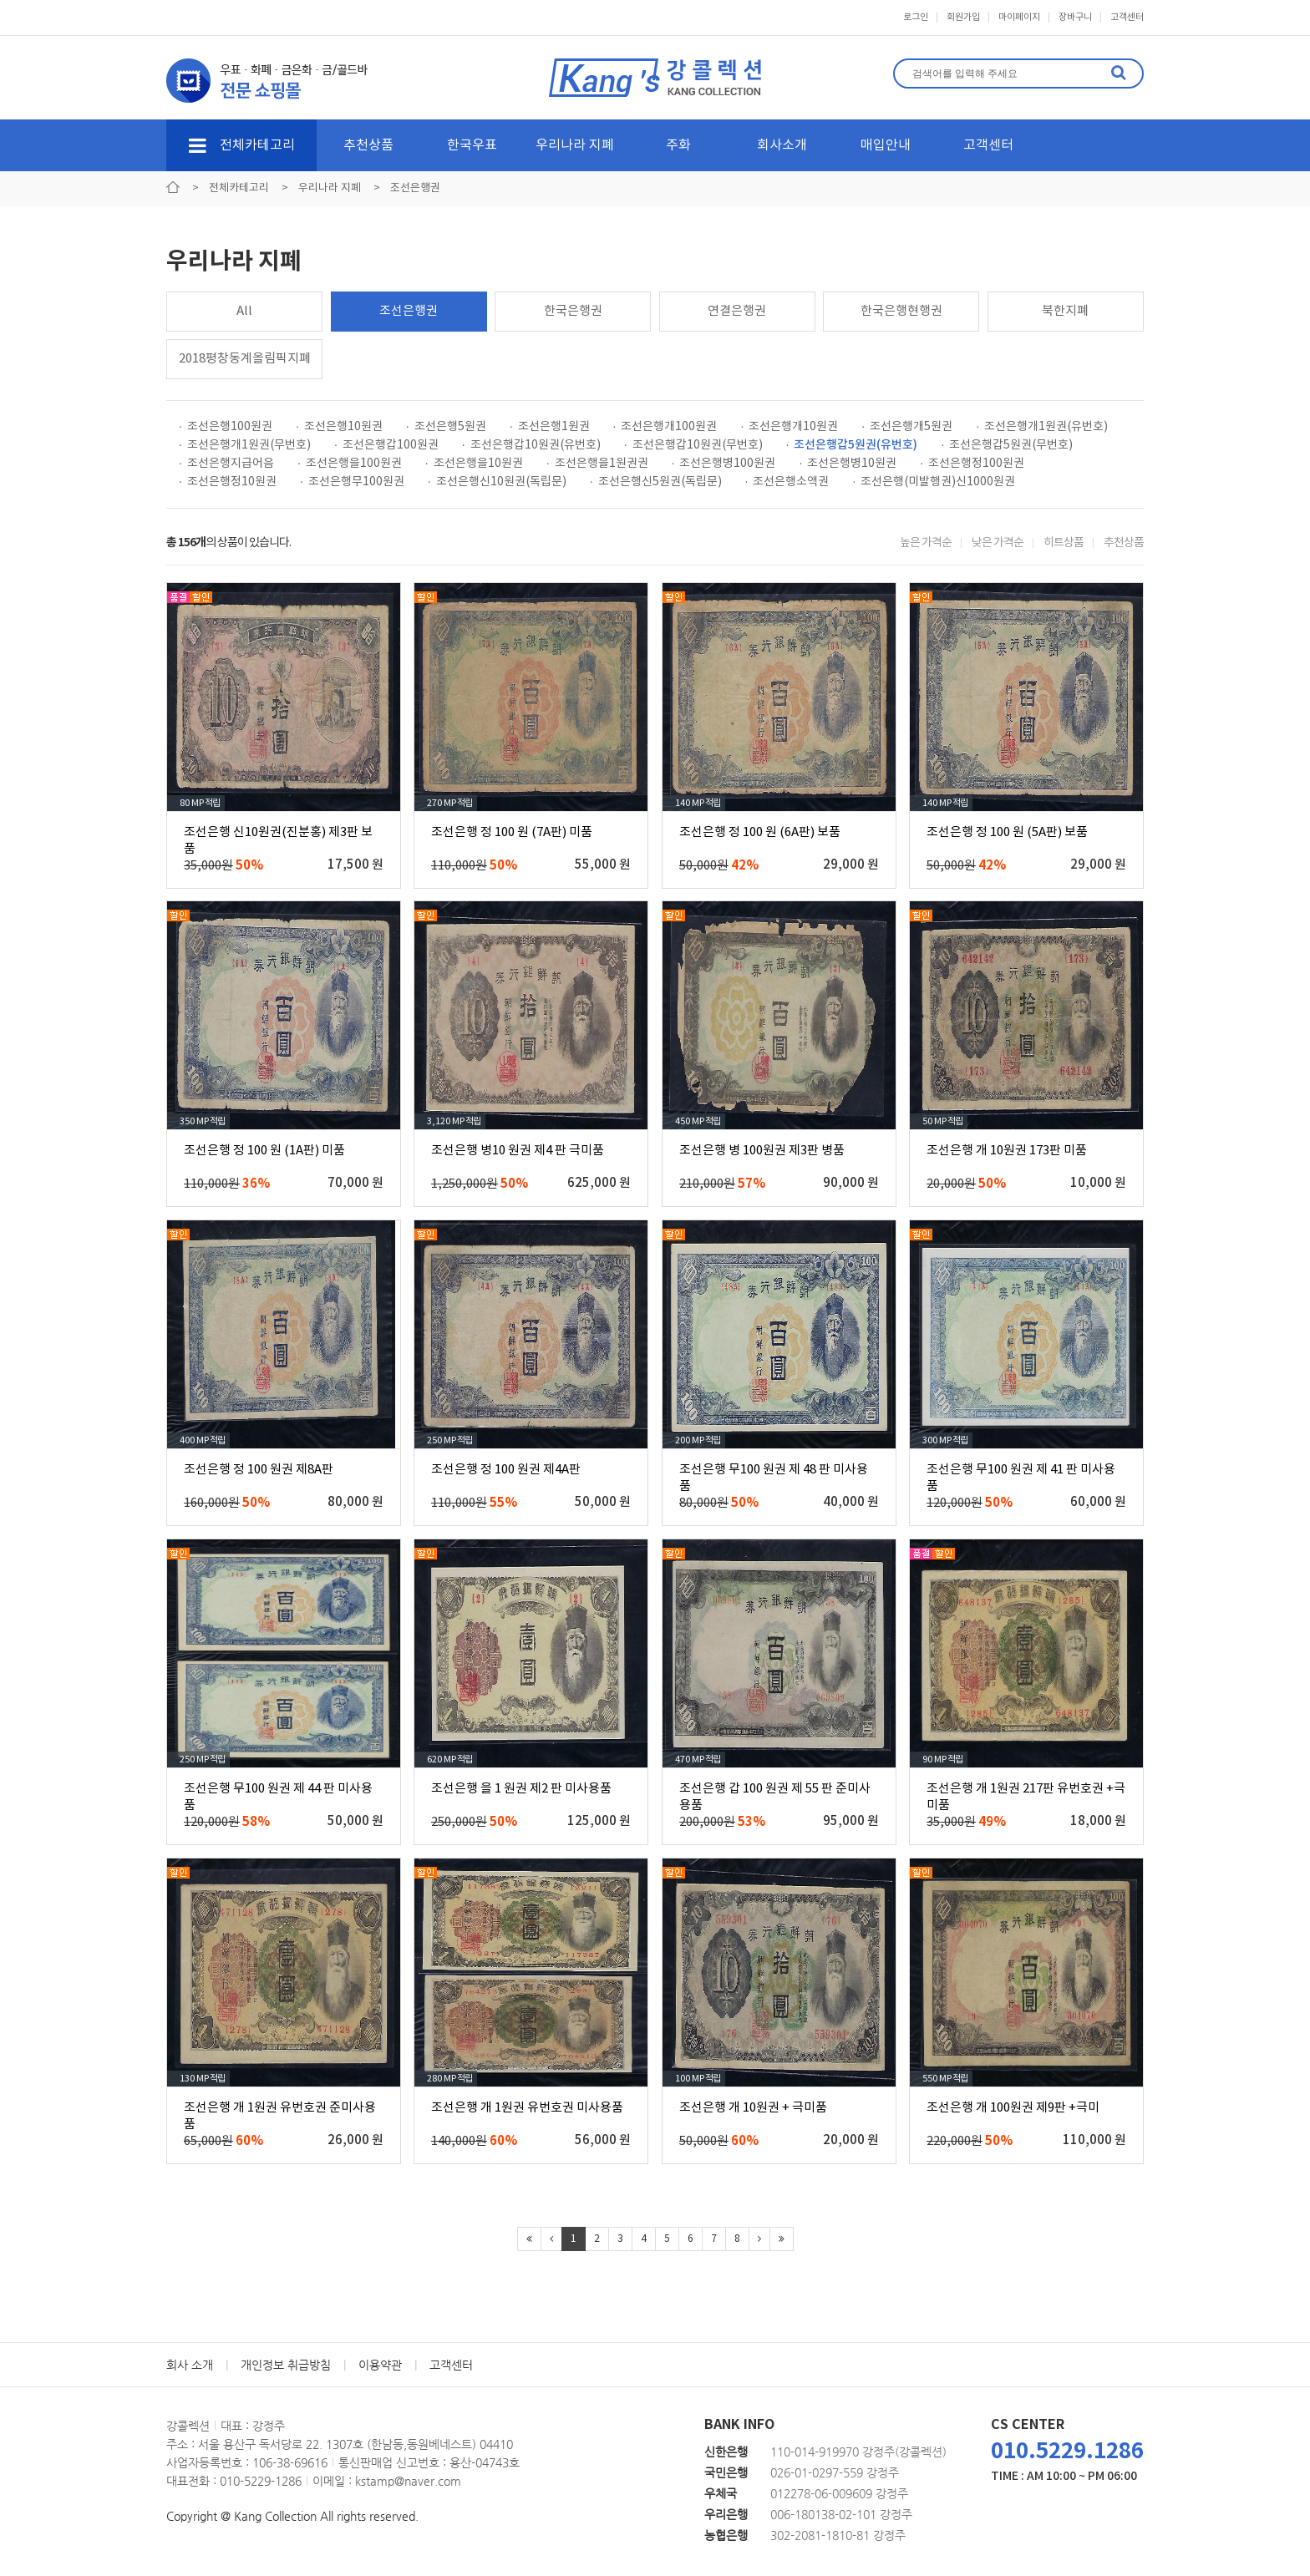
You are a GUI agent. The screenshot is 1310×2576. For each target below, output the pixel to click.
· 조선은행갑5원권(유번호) (852, 445)
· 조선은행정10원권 (228, 482)
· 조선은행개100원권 (665, 427)
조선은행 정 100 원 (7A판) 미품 (511, 832)
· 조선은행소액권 (787, 482)
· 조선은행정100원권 (972, 463)
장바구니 (1075, 17)
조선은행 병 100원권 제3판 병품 (762, 1150)
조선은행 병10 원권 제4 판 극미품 (517, 1150)
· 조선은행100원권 (225, 427)
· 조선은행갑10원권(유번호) (531, 445)
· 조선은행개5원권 (906, 427)
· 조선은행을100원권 (349, 463)
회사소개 (782, 145)
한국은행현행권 (901, 311)
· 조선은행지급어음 (226, 463)
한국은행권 (573, 311)
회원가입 (963, 17)
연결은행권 (737, 311)
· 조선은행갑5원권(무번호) (1007, 445)
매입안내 (886, 145)
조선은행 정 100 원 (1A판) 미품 (264, 1150)
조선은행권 (408, 311)
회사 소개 (189, 2364)
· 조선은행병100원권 (724, 463)
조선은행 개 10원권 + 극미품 (753, 2108)
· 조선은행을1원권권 (597, 463)
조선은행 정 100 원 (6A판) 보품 (759, 832)
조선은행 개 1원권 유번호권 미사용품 (527, 2108)
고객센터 (1127, 17)
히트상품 (1063, 543)
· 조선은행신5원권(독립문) (656, 482)
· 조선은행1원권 (550, 427)
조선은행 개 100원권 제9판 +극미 (1013, 2108)
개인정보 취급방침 (286, 2364)
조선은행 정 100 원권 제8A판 (258, 1470)
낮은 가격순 (997, 543)
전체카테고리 (242, 145)
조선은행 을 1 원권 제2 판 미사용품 (521, 1789)
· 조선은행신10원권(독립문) (497, 482)
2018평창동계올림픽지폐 (245, 359)
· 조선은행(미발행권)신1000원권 (933, 482)
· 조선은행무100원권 (352, 482)
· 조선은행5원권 (446, 427)
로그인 (915, 17)
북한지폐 (1065, 311)
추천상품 (368, 145)
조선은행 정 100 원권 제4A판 (506, 1470)
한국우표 (472, 145)
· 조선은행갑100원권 (386, 445)
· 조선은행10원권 (339, 427)
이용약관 (380, 2364)
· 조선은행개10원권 (789, 427)
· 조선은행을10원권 (474, 463)
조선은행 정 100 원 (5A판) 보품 (1007, 832)
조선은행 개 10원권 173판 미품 (1007, 1150)
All (244, 311)
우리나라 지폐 (575, 145)
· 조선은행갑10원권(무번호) (693, 445)
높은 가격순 (926, 543)
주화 (678, 145)
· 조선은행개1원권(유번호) (1042, 427)
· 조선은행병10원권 (847, 463)
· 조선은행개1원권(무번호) (245, 445)
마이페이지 (1019, 17)
